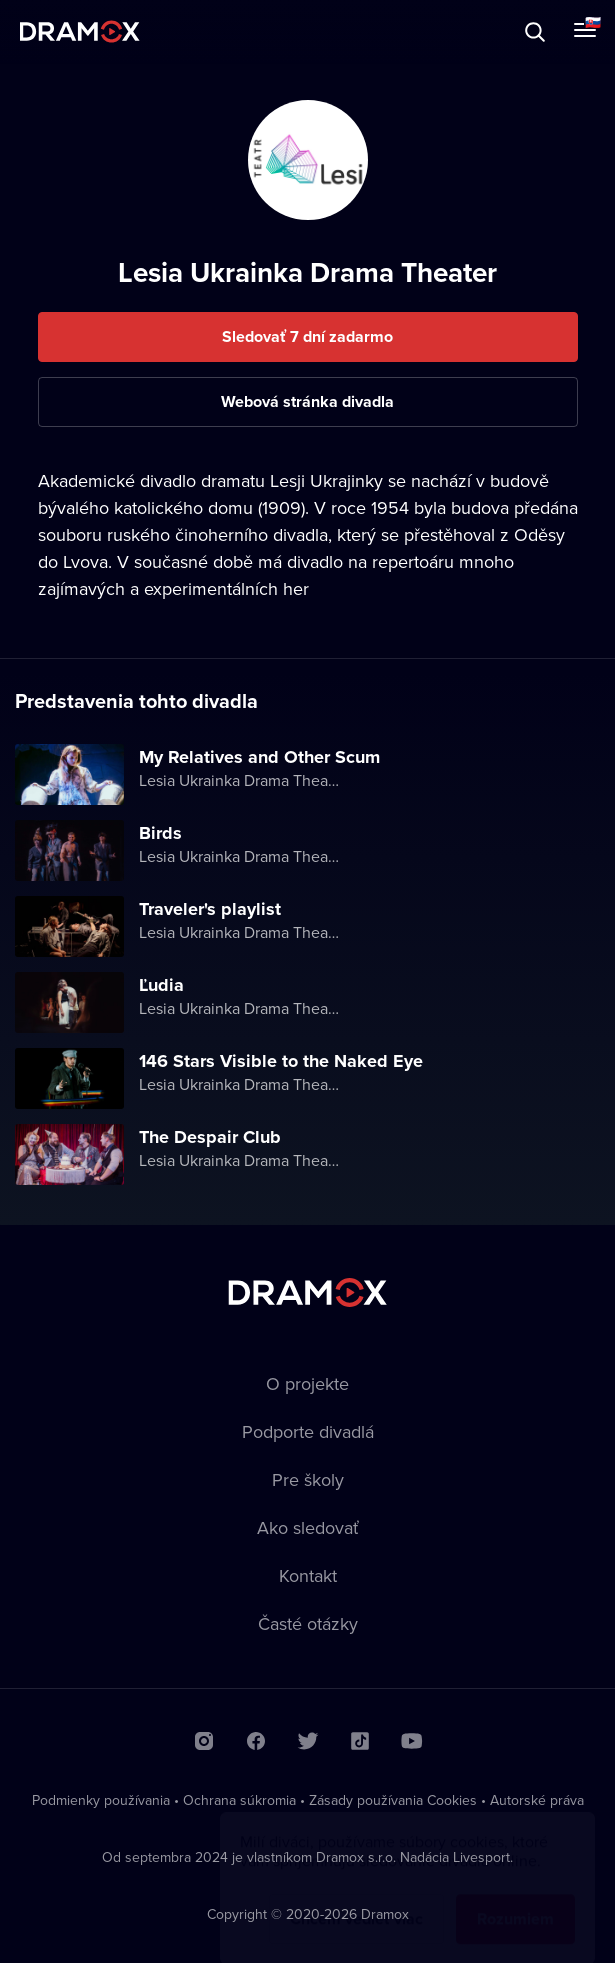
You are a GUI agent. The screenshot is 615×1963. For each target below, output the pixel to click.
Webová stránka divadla (307, 401)
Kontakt (308, 1575)
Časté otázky (308, 1623)
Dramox (80, 31)
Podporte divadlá (308, 1431)
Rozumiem (515, 1899)
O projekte (307, 1383)
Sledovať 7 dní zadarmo (307, 336)
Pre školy (308, 1479)
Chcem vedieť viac (356, 1899)
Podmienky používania (101, 1800)
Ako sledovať (308, 1527)
